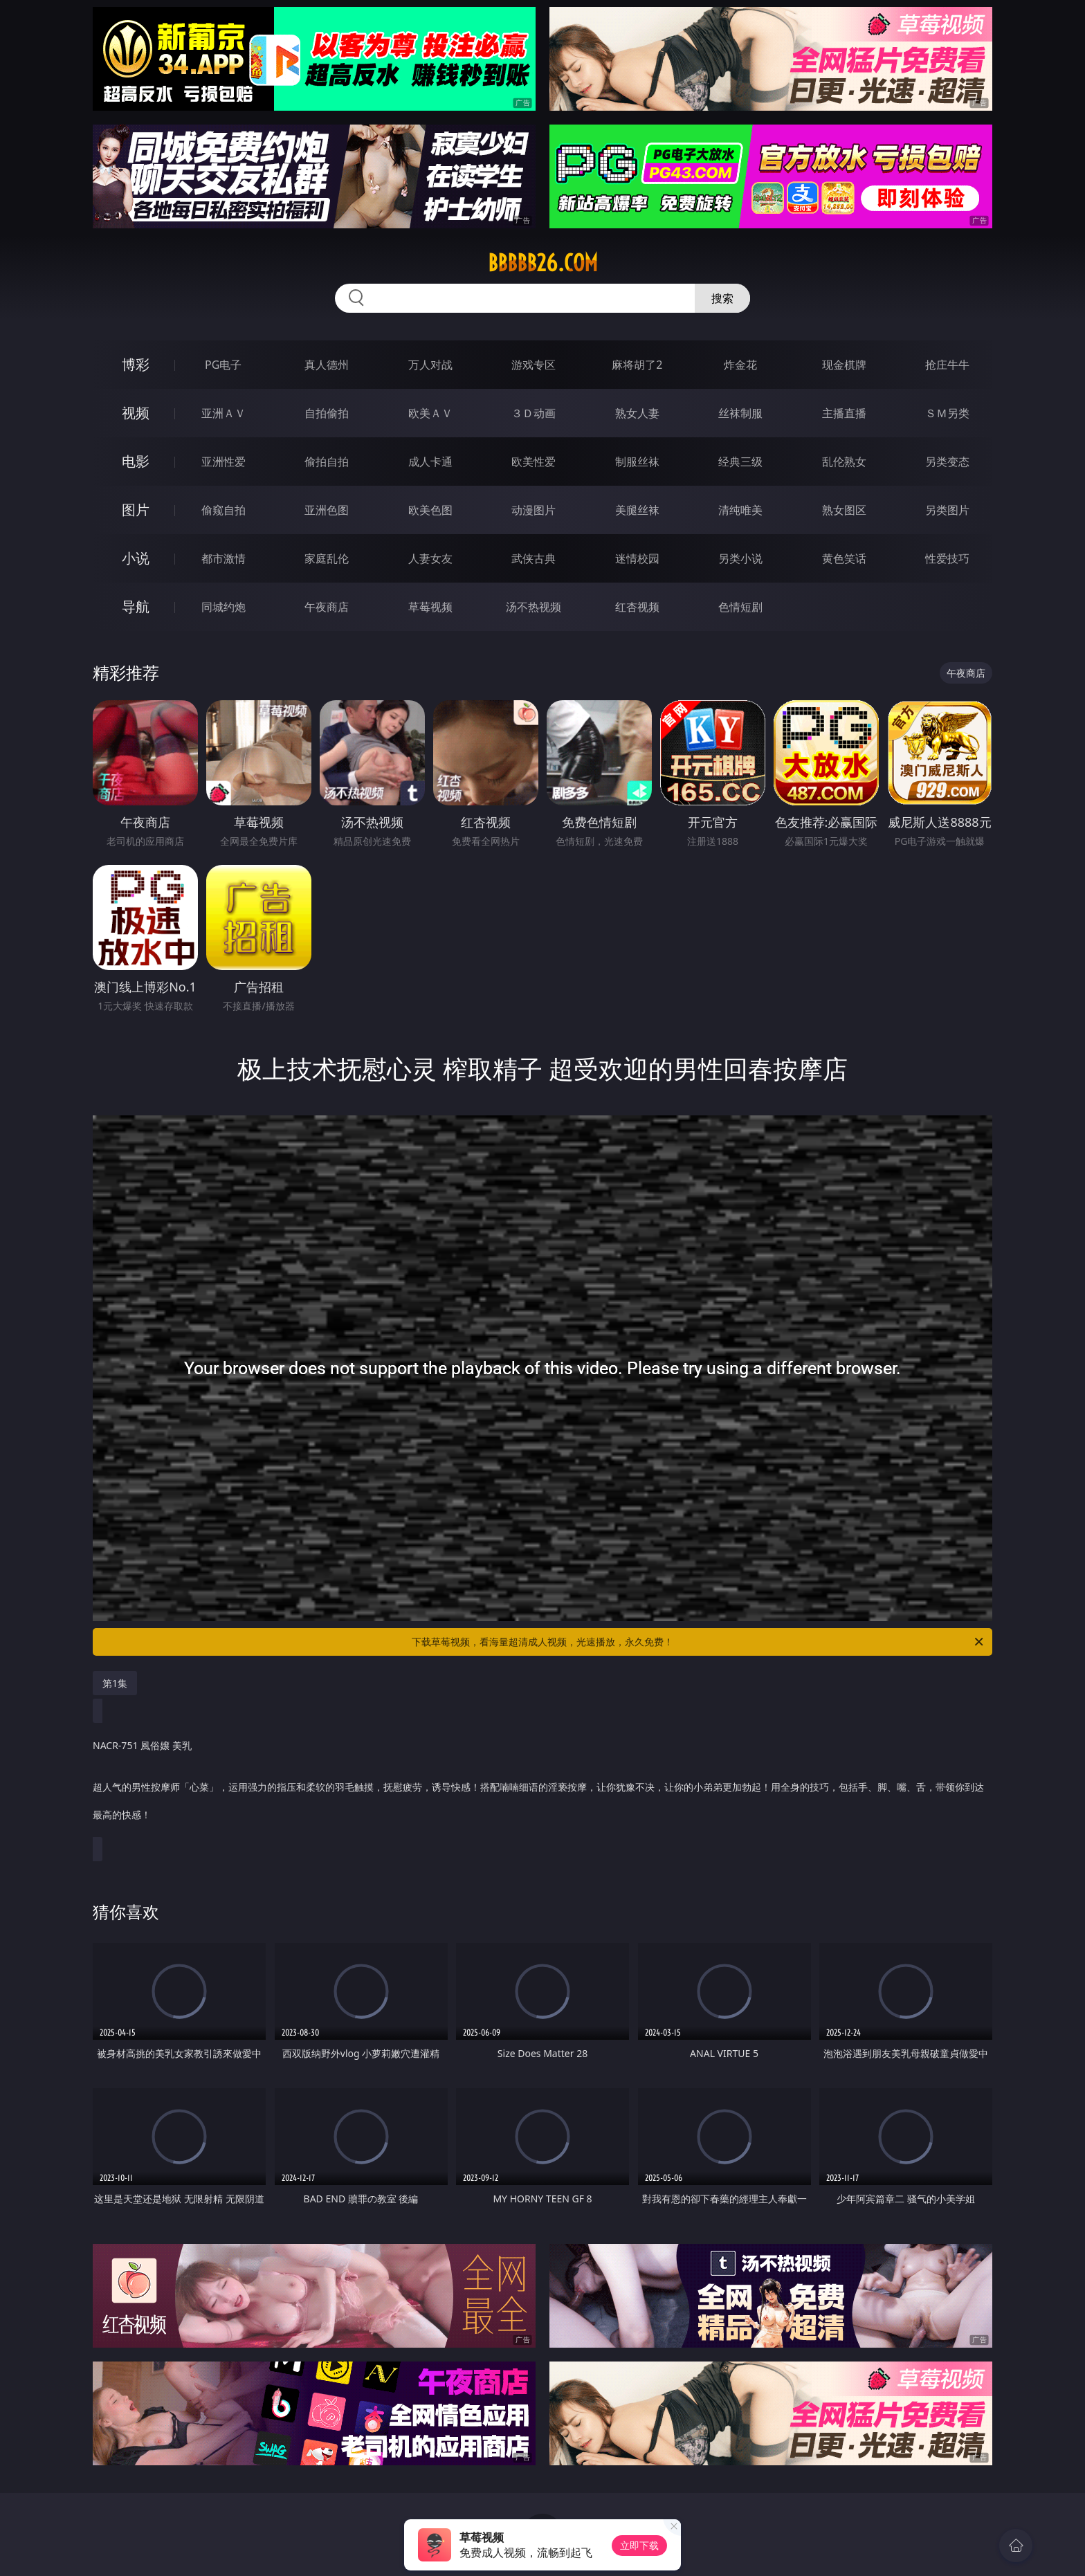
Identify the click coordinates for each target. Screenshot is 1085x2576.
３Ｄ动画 (533, 413)
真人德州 (326, 364)
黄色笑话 (844, 558)
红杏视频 (637, 606)
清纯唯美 (740, 510)
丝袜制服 (740, 413)
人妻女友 (430, 558)
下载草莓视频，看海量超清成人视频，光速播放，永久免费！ (698, 1642)
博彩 (135, 364)
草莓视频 (430, 606)
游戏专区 (533, 364)
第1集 (114, 1683)
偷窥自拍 (223, 510)
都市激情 (223, 558)
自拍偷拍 (326, 413)
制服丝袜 (637, 461)
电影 (135, 461)
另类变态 (947, 461)
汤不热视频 (533, 606)
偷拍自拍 (326, 461)
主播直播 (844, 413)
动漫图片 (533, 510)
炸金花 (740, 364)
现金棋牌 (844, 364)
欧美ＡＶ (430, 413)
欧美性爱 (533, 461)
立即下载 (639, 2545)
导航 (135, 606)
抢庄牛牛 (947, 364)
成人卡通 (430, 461)
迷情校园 (637, 558)
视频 (135, 412)
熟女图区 (844, 510)
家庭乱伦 (326, 558)
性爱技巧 (947, 558)
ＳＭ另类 (947, 413)
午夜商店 (326, 606)
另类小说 (740, 558)
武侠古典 (533, 558)
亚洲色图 (326, 510)
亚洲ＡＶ (223, 413)
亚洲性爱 (223, 461)
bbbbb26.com (543, 263)
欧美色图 (430, 510)
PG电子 (223, 364)
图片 (135, 509)
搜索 (722, 298)
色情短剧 (740, 606)
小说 (135, 558)
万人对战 (430, 364)
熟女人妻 (637, 413)
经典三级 (740, 461)
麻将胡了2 (637, 364)
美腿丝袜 (637, 510)
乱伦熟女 (844, 461)
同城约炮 (223, 606)
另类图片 (947, 510)
